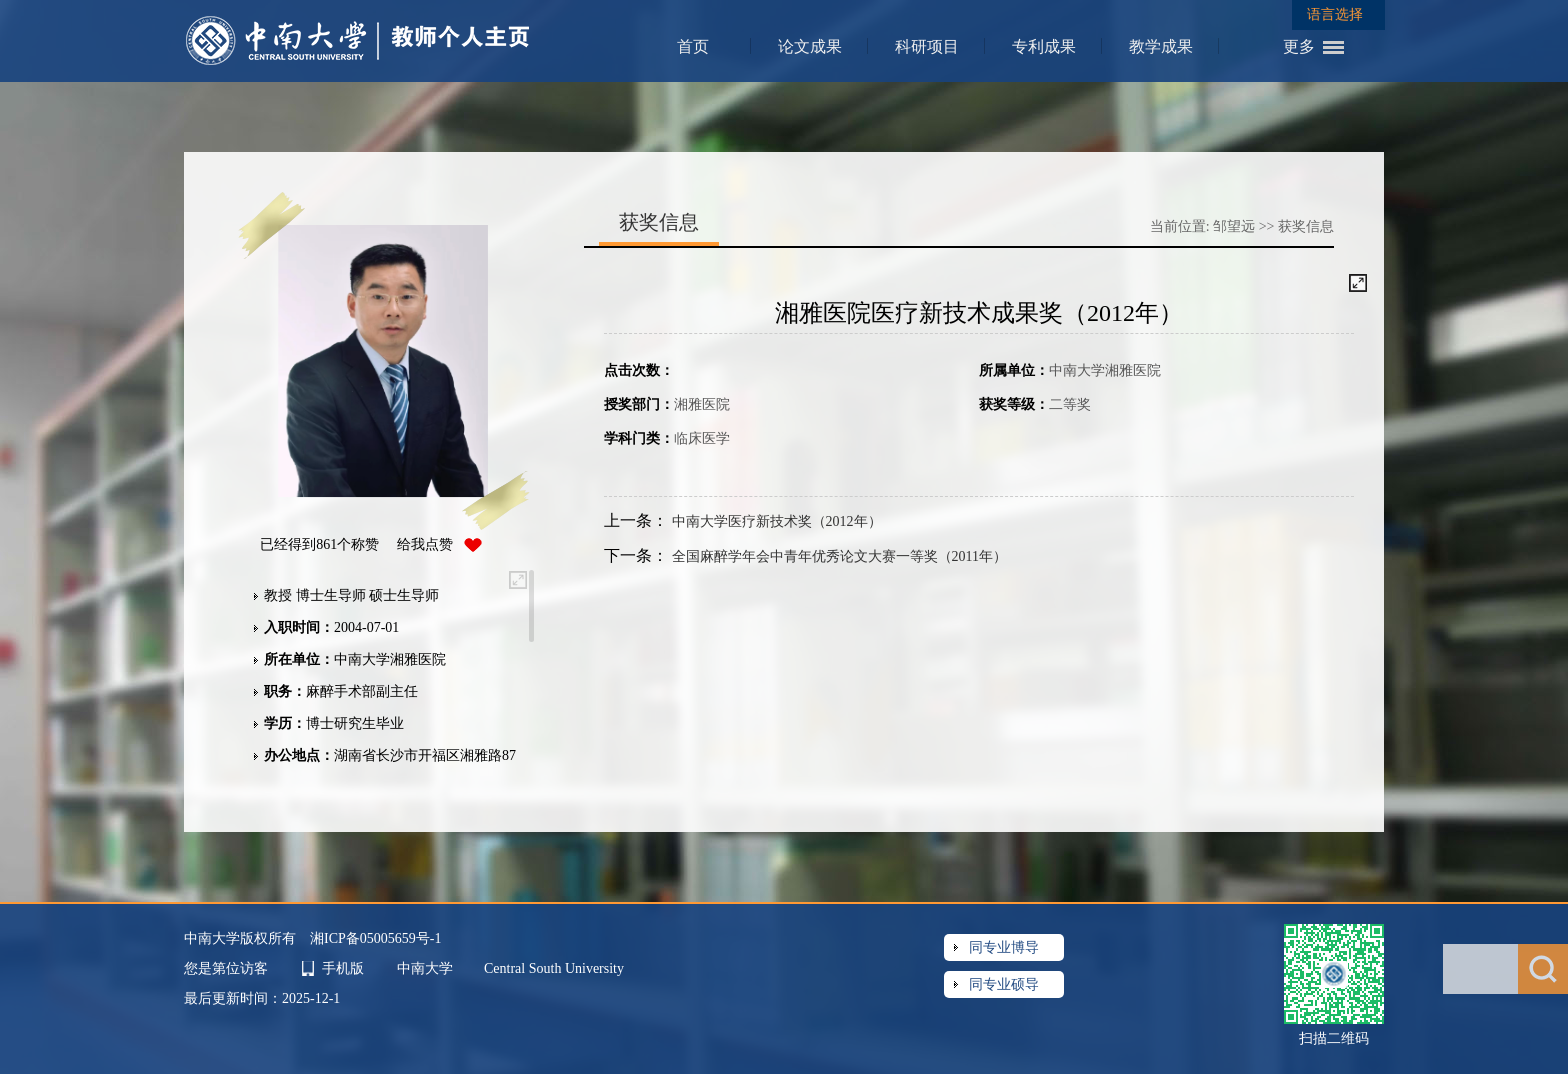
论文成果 (810, 46)
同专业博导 (1004, 947)
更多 (1299, 46)
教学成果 (1161, 46)
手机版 (343, 968)
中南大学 (427, 968)
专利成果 (1044, 46)
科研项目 (927, 46)
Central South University (554, 968)
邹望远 (1234, 226)
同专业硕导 (1004, 984)
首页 (693, 46)
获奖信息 (1306, 226)
